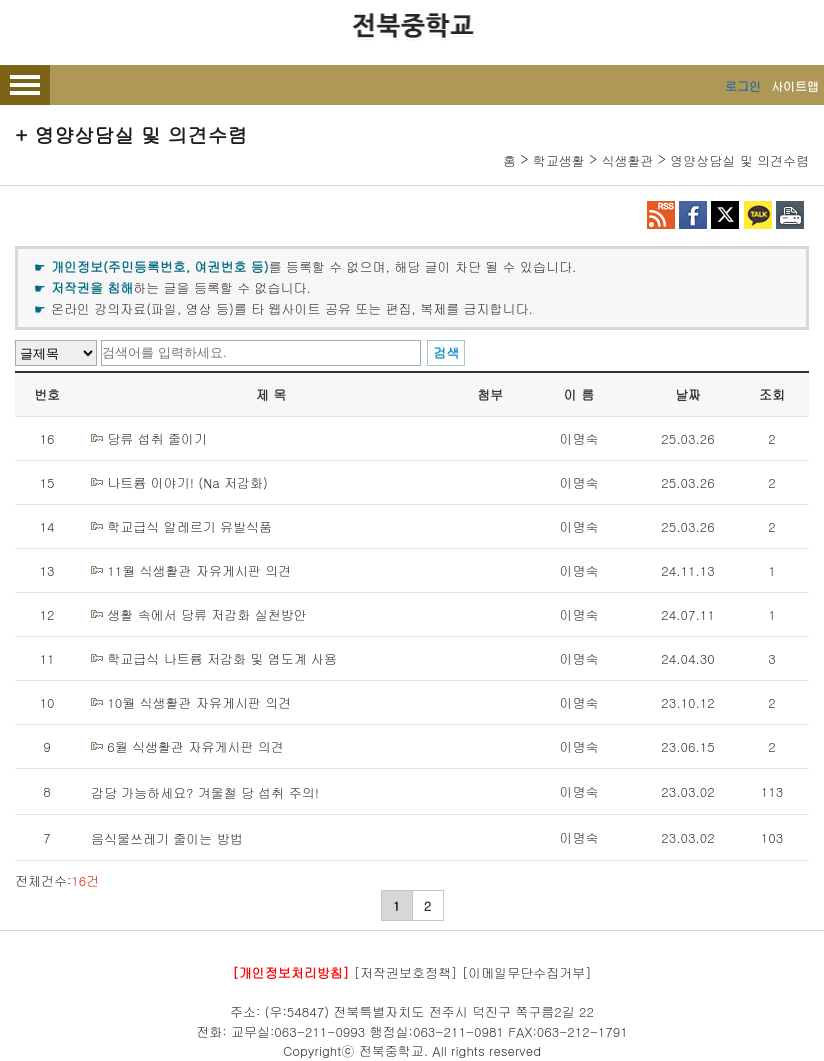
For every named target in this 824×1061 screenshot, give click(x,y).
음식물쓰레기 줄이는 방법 (167, 838)
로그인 (743, 85)
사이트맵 (795, 85)
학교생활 (559, 160)
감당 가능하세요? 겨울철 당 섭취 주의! (205, 792)
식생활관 (628, 160)
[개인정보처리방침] (290, 972)
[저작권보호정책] (406, 972)
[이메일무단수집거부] (527, 972)
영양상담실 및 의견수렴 (739, 160)
